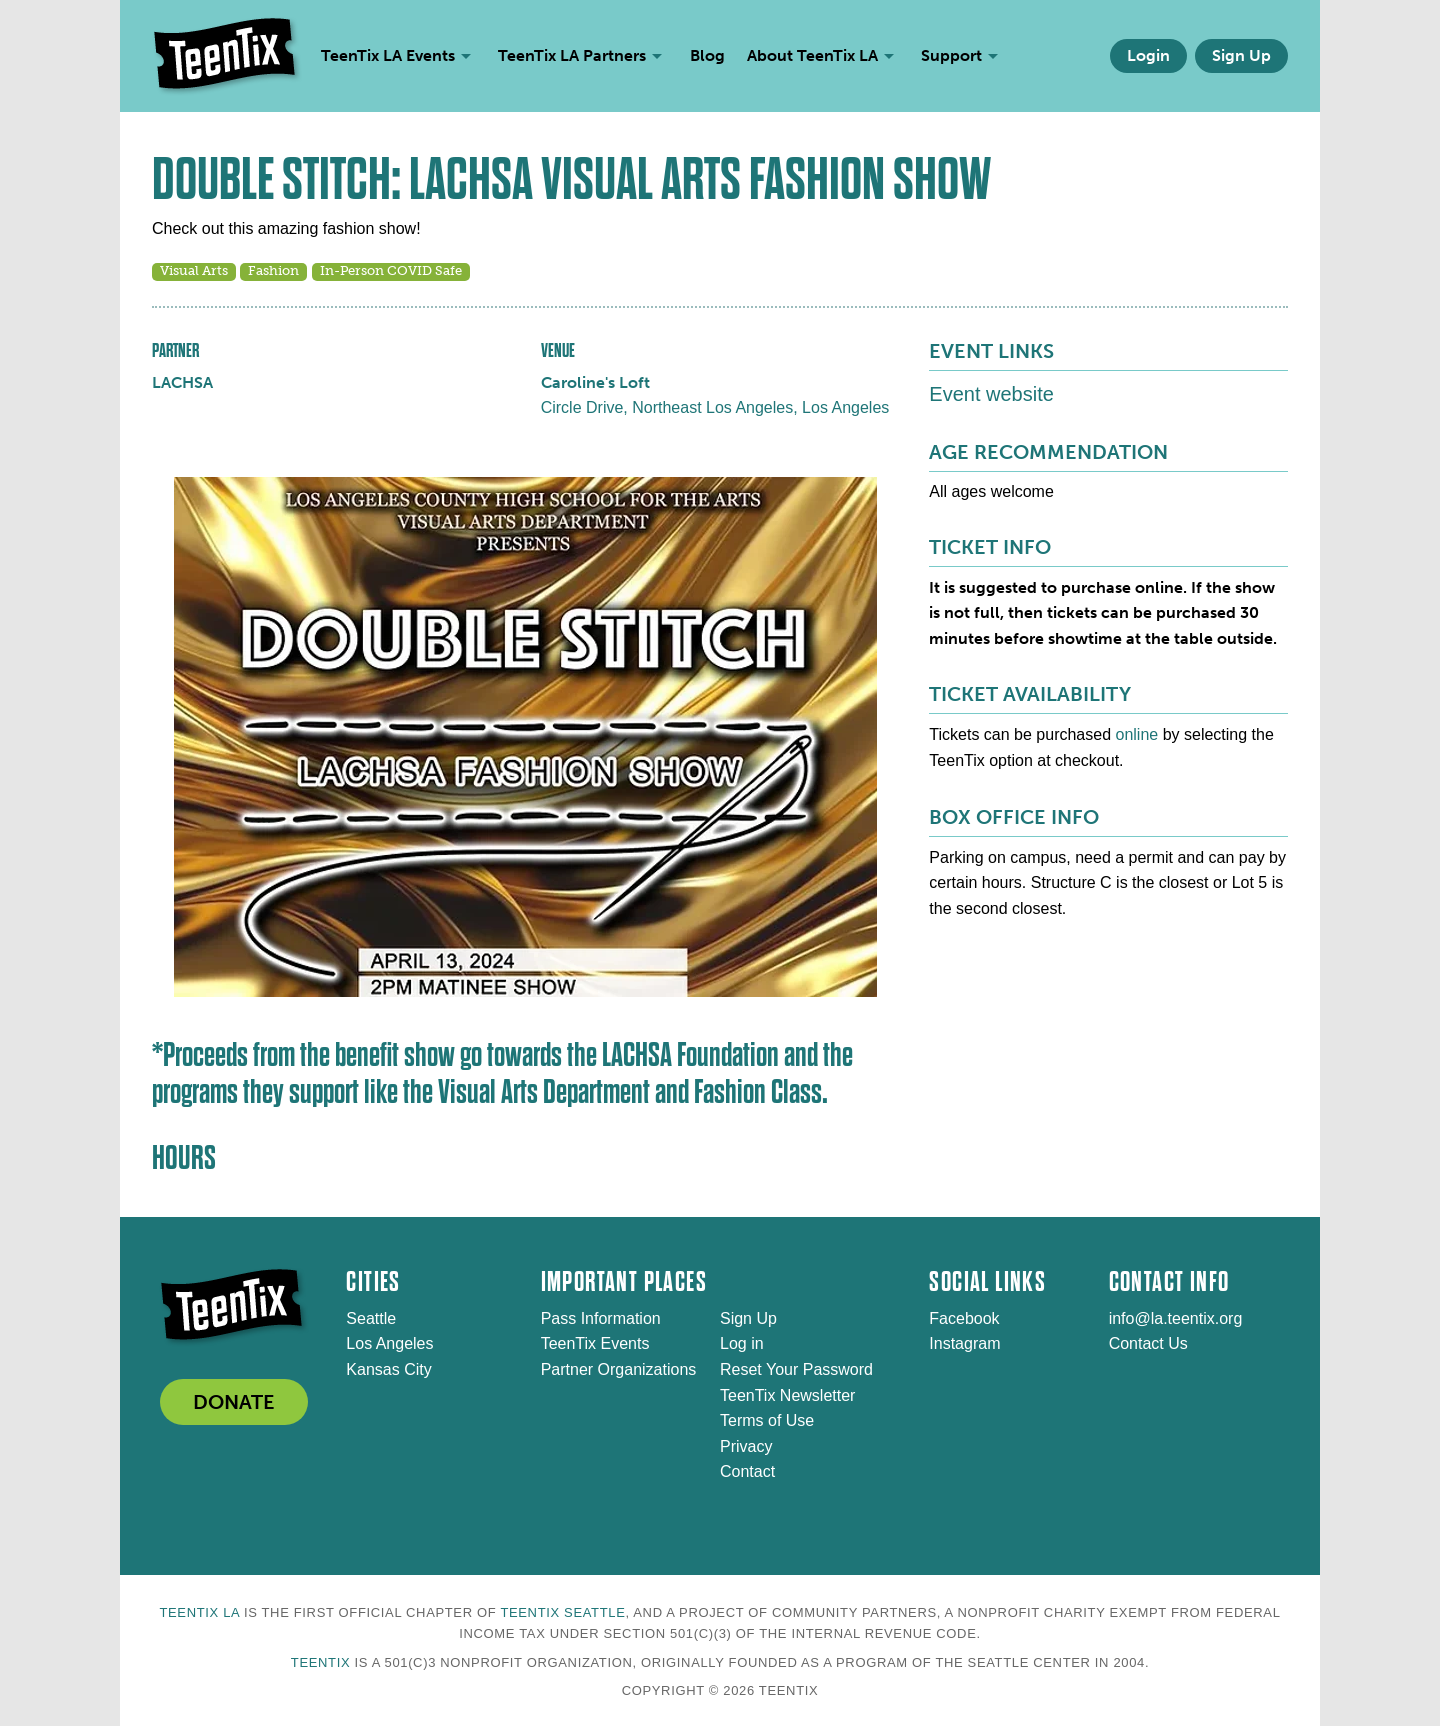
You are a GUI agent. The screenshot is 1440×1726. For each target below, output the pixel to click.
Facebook (964, 1318)
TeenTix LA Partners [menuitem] (572, 55)
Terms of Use (767, 1420)
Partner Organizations (619, 1369)
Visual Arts (194, 270)
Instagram (964, 1343)
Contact (747, 1471)
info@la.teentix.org (1176, 1318)
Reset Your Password (796, 1369)
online (1137, 734)
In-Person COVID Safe (391, 270)
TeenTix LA (199, 1612)
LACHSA (182, 382)
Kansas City (388, 1369)
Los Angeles (389, 1343)
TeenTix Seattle (562, 1612)
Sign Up (1241, 55)
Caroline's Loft (595, 382)
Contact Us (1148, 1343)
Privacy (746, 1446)
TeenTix (320, 1662)
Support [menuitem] (951, 55)
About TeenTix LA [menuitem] (812, 55)
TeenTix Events (595, 1343)
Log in (742, 1343)
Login (1148, 55)
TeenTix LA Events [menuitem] (388, 55)
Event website (991, 394)
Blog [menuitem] (707, 55)
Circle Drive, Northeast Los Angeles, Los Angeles (715, 407)
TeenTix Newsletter (787, 1395)
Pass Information (601, 1318)
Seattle (371, 1318)
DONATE (234, 1402)
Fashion (273, 270)
